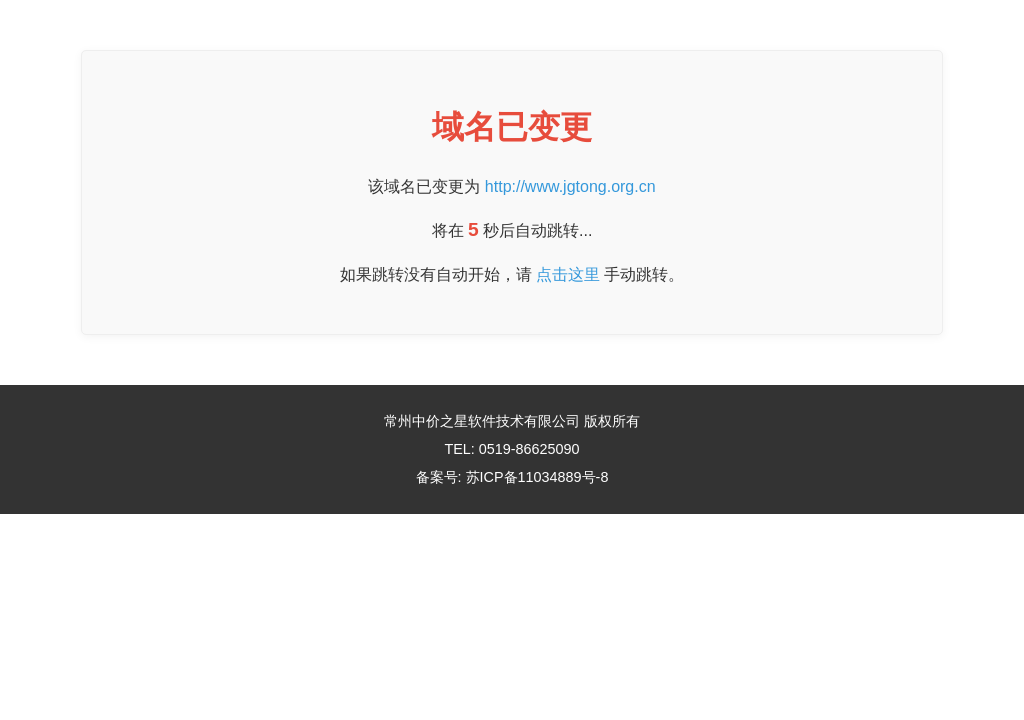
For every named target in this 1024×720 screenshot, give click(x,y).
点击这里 (568, 274)
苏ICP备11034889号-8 (537, 477)
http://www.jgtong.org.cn (570, 186)
